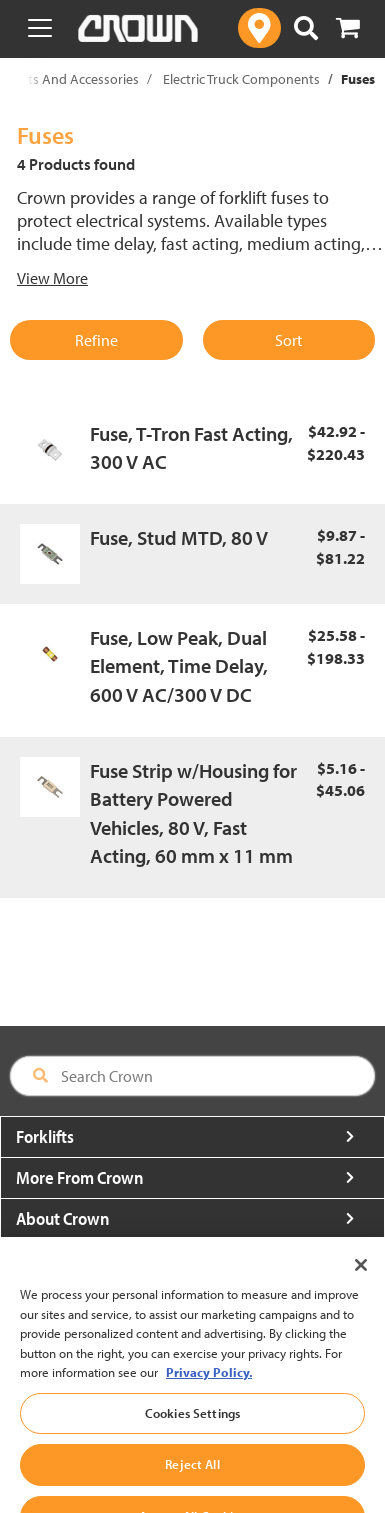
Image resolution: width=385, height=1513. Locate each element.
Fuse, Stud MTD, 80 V (179, 537)
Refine (96, 340)
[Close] (361, 1292)
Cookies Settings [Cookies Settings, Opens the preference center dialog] (192, 1440)
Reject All (192, 1491)
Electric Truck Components (241, 79)
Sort (288, 340)
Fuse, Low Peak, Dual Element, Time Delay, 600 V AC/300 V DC (179, 666)
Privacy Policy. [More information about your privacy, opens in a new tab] (209, 1399)
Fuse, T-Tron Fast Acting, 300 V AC (191, 448)
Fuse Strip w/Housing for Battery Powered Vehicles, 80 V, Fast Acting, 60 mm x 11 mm (193, 813)
